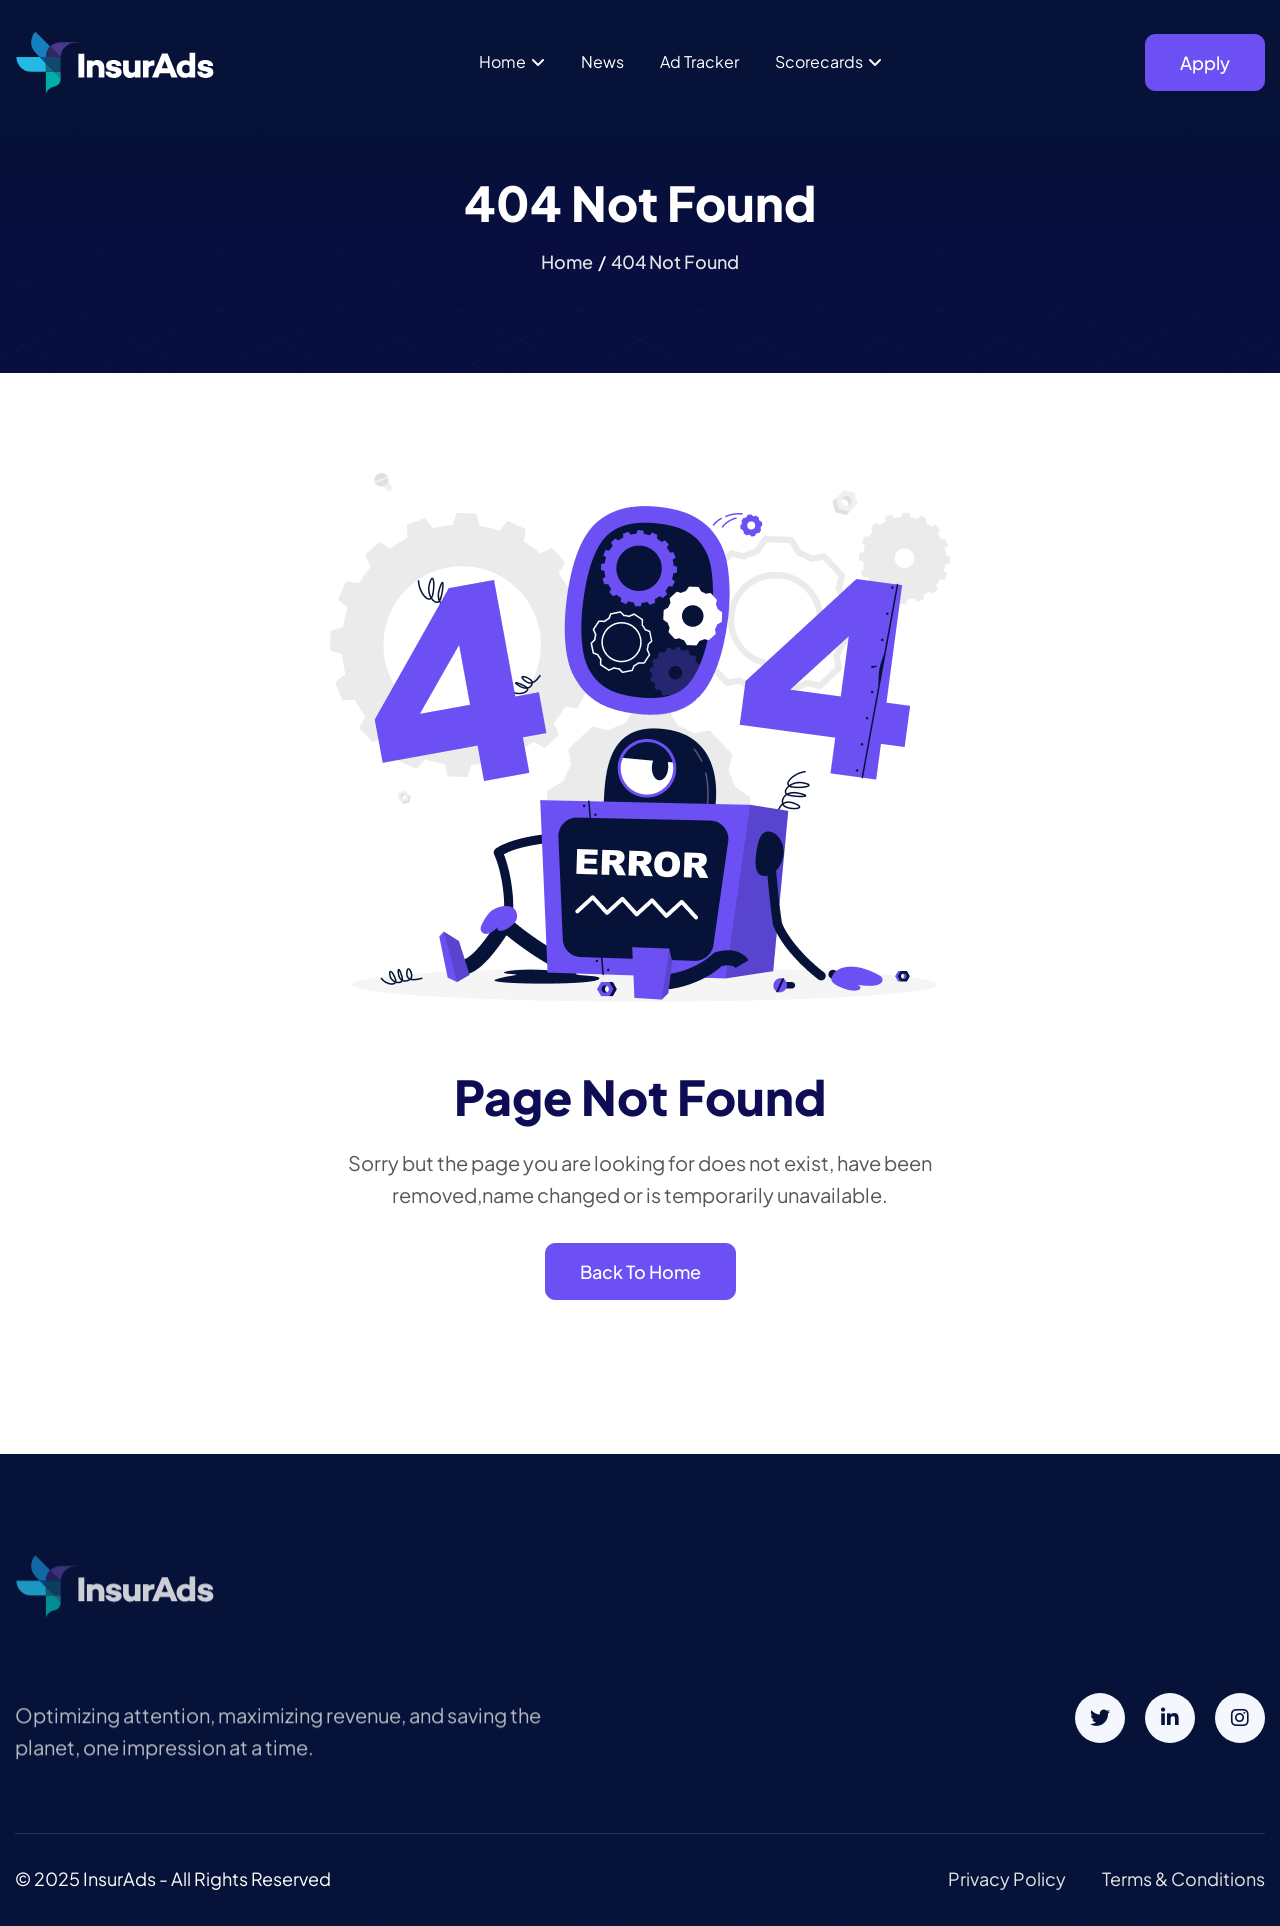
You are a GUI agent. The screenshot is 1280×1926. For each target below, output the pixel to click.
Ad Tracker (699, 62)
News (602, 62)
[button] (512, 62)
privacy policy (1007, 1878)
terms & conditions (1183, 1878)
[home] (115, 62)
